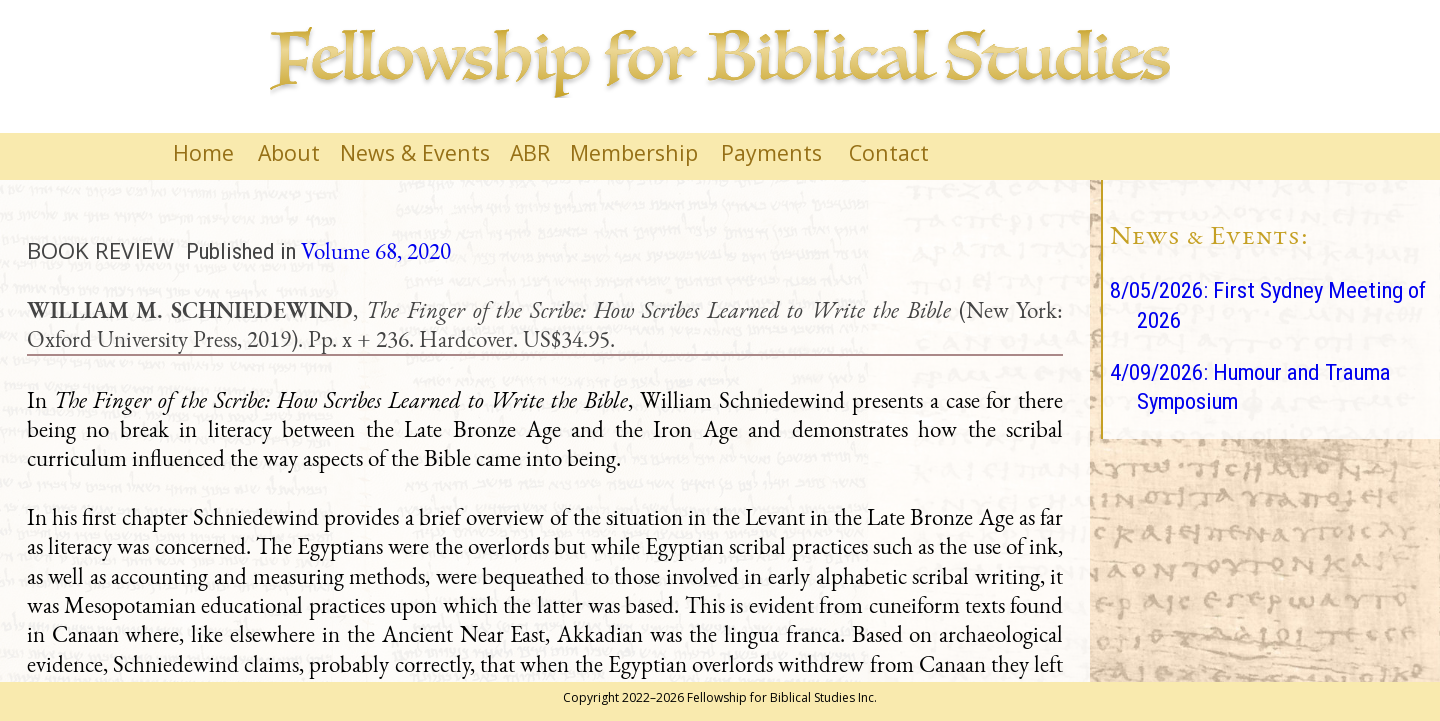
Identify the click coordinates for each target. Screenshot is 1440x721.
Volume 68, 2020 (376, 251)
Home (203, 152)
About (289, 152)
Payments (771, 152)
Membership (634, 152)
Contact (889, 152)
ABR (530, 152)
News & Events (415, 152)
